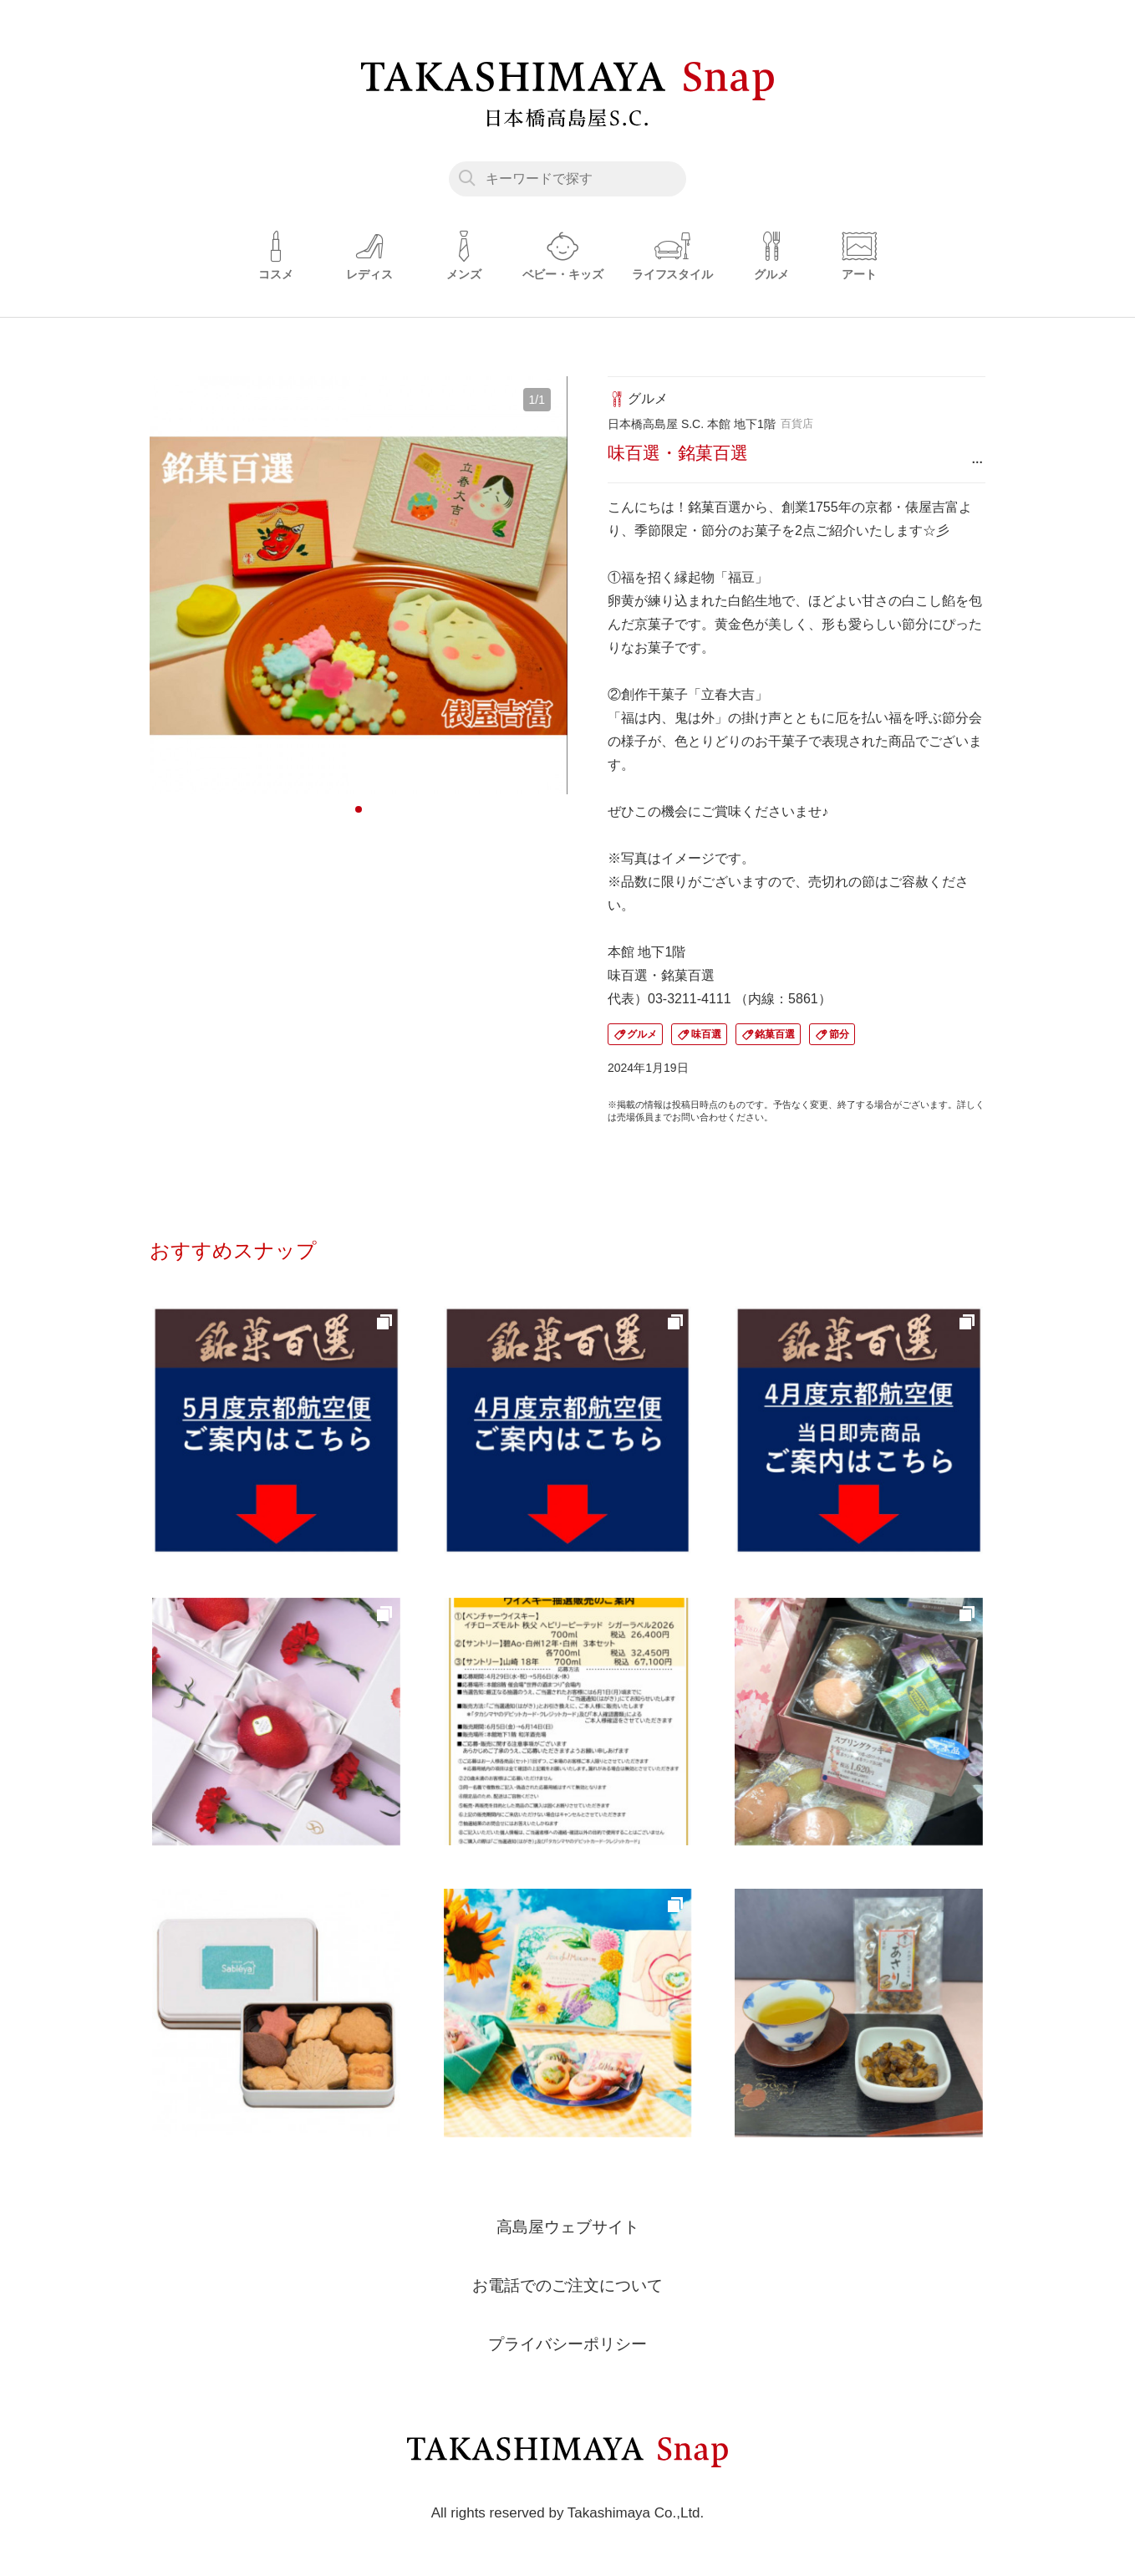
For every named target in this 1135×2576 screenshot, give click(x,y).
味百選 (706, 1034)
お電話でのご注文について (567, 2285)
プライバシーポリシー (567, 2343)
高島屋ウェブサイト (567, 2226)
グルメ (642, 1034)
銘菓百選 (775, 1034)
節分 (839, 1034)
